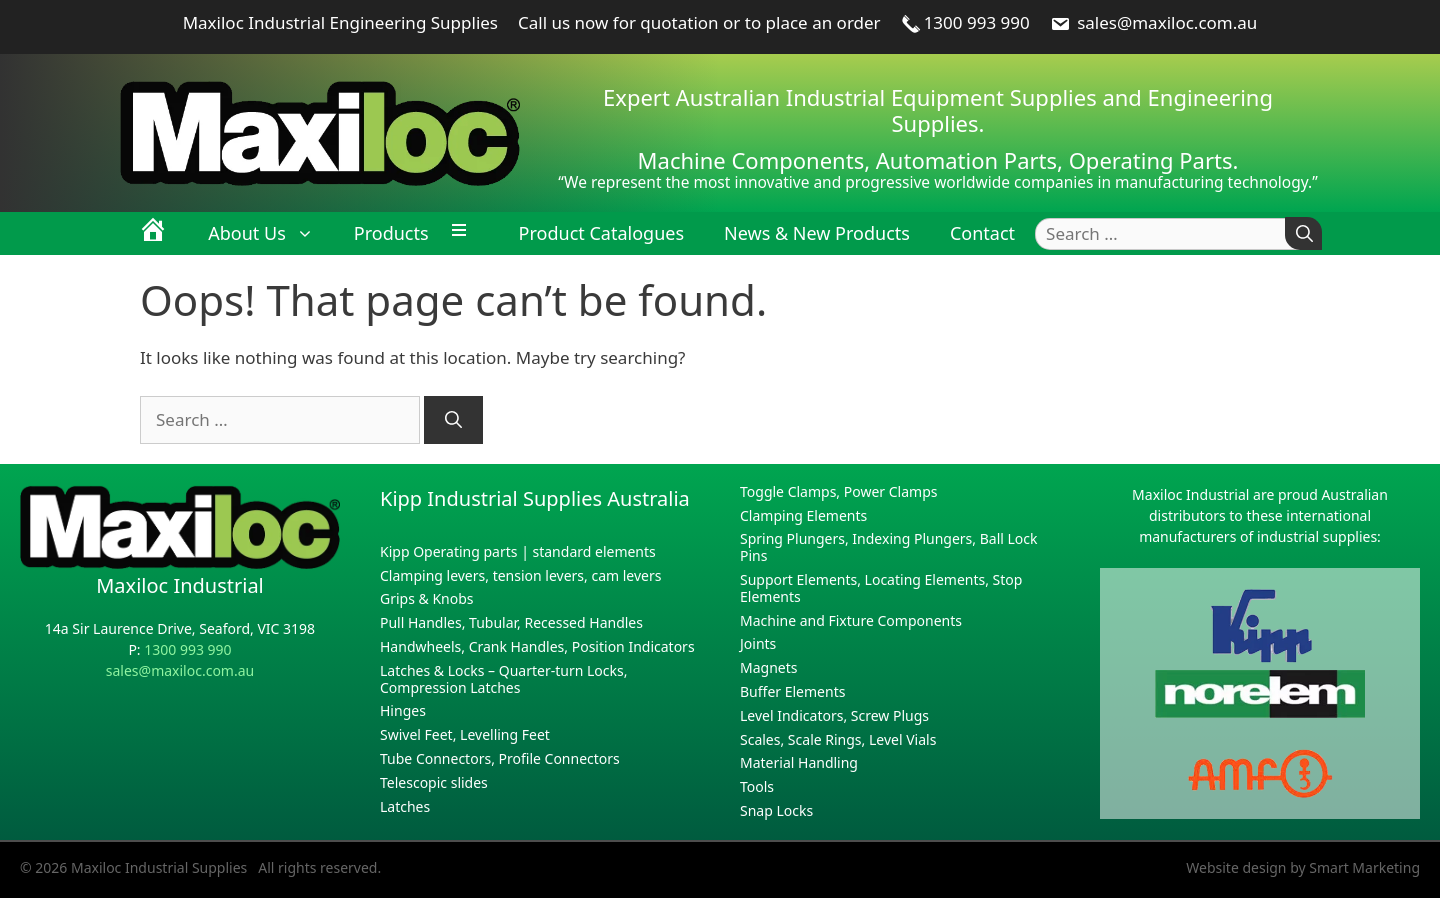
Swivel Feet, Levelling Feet (465, 734)
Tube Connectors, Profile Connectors (500, 758)
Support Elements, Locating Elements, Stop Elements (881, 588)
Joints (758, 643)
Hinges (403, 710)
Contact (982, 233)
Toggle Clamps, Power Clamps (838, 491)
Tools (757, 786)
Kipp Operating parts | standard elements (518, 551)
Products (391, 233)
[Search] (1303, 233)
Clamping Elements (803, 515)
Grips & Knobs (427, 598)
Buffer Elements (792, 691)
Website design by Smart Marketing (1303, 867)
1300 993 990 (965, 22)
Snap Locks (776, 810)
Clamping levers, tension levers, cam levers (520, 575)
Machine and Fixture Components (851, 620)
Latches (405, 806)
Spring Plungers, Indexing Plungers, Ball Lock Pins (889, 547)
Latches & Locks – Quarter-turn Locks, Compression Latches (503, 679)
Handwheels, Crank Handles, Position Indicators (537, 646)
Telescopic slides (434, 782)
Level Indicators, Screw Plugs (834, 715)
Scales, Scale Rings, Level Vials (838, 739)
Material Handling (799, 762)
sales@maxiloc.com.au (1154, 22)
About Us (271, 233)
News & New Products (817, 233)
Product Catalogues (601, 233)
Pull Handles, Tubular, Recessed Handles (511, 622)
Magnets (768, 667)
